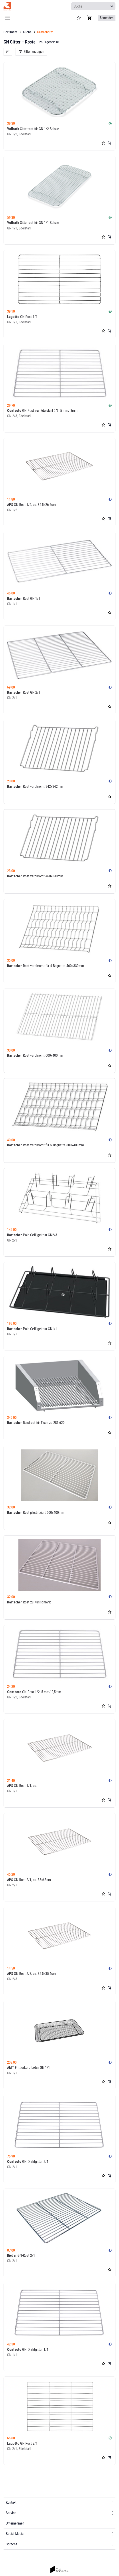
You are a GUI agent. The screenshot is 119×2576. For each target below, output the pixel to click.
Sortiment (10, 32)
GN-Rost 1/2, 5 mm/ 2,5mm (34, 1692)
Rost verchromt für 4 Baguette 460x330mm (45, 966)
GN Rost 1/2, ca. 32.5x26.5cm (31, 505)
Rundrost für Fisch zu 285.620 (36, 1423)
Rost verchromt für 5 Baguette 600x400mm (45, 1145)
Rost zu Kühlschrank (29, 1602)
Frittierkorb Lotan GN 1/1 (28, 2068)
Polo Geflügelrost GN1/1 (32, 1329)
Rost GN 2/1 (23, 692)
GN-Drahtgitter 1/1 (27, 2349)
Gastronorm (45, 32)
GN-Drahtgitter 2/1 (27, 2161)
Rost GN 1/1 (23, 598)
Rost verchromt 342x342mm (35, 786)
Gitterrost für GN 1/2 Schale (33, 129)
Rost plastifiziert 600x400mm (35, 1512)
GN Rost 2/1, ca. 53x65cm (29, 1880)
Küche (27, 32)
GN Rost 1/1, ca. (22, 1786)
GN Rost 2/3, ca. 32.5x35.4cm (31, 1974)
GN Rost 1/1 (22, 317)
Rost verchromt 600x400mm (35, 1055)
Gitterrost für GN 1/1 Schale (33, 223)
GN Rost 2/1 (22, 2443)
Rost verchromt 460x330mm (35, 876)
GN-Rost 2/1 (21, 2255)
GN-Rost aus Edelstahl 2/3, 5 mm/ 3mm (42, 411)
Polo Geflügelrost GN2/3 (32, 1235)
